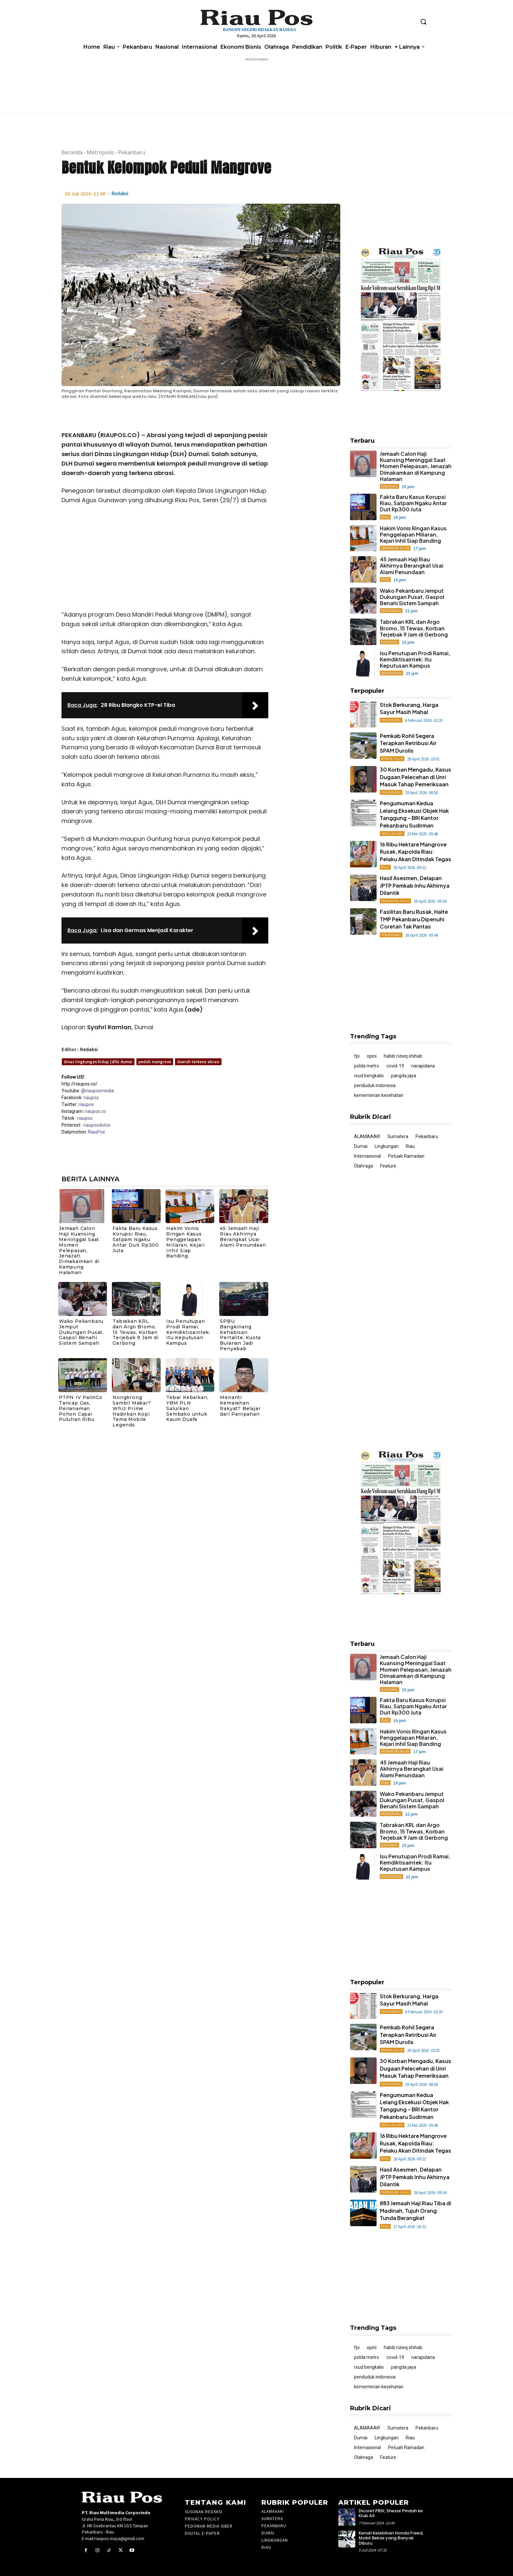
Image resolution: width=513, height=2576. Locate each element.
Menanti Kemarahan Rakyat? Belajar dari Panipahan (240, 1405)
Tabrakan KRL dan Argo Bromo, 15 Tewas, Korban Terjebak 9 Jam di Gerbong (136, 1332)
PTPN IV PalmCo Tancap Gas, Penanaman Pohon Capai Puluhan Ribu (80, 1408)
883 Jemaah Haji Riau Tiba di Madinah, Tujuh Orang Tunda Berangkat (415, 2210)
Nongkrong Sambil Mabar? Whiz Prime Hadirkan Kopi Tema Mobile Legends (132, 1411)
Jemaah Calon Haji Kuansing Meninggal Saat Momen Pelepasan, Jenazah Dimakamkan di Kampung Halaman (79, 1250)
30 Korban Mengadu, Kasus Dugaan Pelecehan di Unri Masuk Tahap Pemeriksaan (415, 777)
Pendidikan (391, 673)
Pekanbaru (131, 152)
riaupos (91, 1097)
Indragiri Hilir (395, 548)
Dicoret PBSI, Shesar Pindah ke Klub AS (391, 2513)
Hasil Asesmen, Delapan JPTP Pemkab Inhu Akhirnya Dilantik (415, 885)
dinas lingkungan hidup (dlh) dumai (98, 1062)
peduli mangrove (154, 1062)
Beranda (72, 152)
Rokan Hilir (392, 759)
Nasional (389, 486)
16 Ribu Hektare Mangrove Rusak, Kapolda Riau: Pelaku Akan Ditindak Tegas (415, 851)
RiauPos (96, 1131)
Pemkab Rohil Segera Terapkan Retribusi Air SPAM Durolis (408, 743)
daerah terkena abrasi (198, 1062)
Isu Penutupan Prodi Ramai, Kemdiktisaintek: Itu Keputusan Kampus (188, 1332)
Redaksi (120, 193)
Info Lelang (392, 833)
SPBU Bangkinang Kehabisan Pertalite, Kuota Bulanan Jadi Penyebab (240, 1335)
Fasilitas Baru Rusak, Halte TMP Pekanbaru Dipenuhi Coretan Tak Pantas (414, 919)
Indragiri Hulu (395, 901)
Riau (385, 517)
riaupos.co (95, 1111)
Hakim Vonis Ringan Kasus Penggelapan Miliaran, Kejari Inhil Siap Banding (185, 1242)
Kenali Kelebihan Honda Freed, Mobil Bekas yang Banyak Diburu (391, 2538)
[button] (423, 21)
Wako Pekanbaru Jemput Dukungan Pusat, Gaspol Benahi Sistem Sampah (81, 1332)
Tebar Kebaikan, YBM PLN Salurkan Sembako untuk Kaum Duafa (187, 1408)
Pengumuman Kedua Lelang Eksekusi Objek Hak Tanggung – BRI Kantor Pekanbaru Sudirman (414, 814)
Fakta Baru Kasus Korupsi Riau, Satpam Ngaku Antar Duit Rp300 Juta (136, 1239)
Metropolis (100, 152)
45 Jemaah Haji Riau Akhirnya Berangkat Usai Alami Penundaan (243, 1236)
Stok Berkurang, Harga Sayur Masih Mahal (409, 708)
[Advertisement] (165, 559)
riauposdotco (96, 1125)
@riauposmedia (97, 1090)
